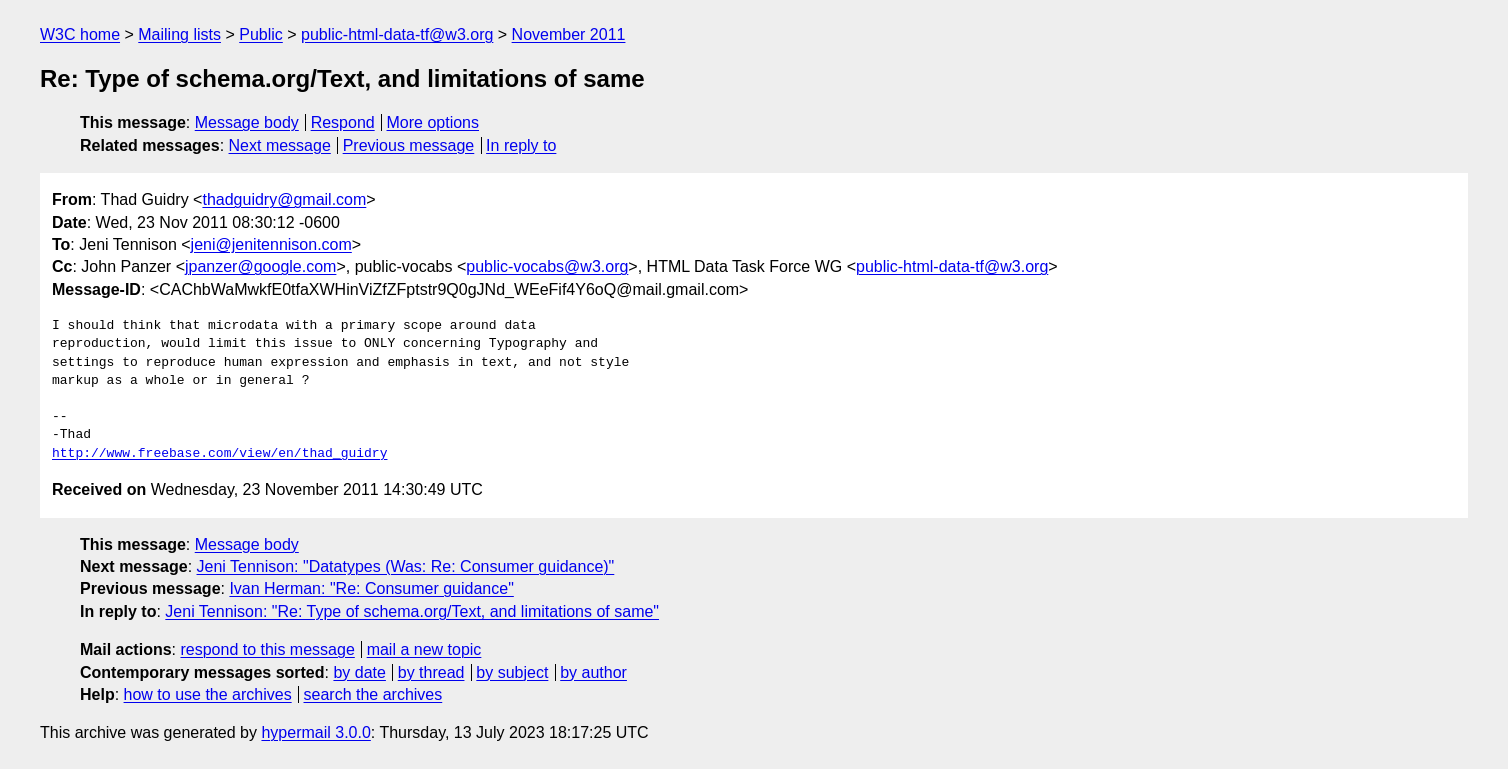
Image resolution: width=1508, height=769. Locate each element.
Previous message (409, 145)
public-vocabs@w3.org (547, 266)
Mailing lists (179, 34)
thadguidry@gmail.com (284, 199)
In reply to (521, 145)
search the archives (373, 694)
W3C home (80, 34)
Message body (247, 122)
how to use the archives (208, 694)
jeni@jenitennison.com (271, 244)
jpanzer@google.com (260, 266)
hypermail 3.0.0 (315, 732)
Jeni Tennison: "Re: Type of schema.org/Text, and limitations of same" (412, 611)
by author (593, 672)
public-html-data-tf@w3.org (397, 34)
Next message (280, 145)
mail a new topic (424, 649)
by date (359, 672)
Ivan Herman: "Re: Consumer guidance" (371, 588)
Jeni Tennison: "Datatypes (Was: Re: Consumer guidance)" (406, 566)
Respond (343, 122)
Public (261, 34)
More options (433, 122)
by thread (431, 672)
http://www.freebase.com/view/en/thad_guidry (219, 454)
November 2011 (569, 34)
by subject (512, 672)
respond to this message (267, 649)
